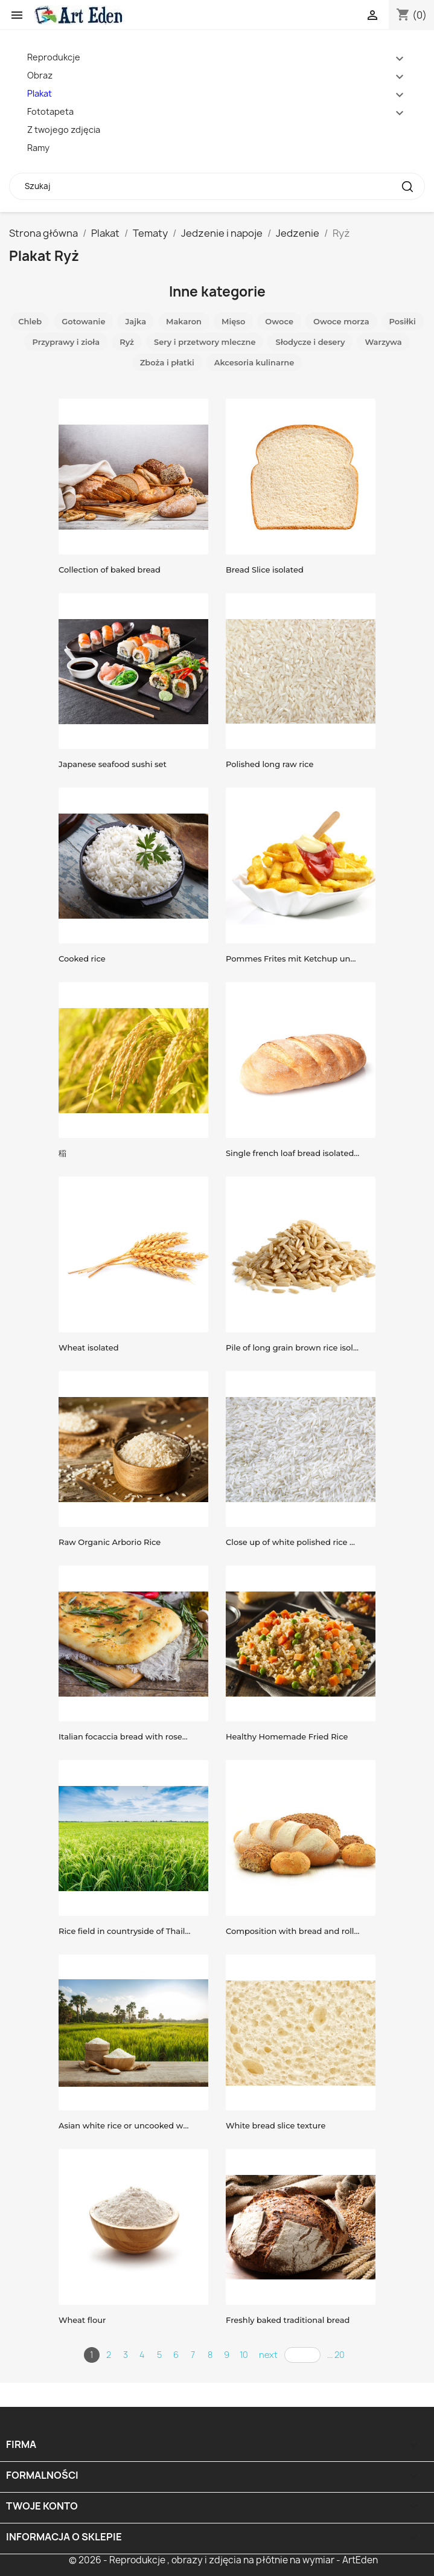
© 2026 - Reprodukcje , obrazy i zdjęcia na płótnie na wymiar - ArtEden (223, 2560)
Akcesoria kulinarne (254, 362)
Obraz (40, 75)
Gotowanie (83, 321)
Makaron (184, 321)
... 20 (336, 2354)
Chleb (30, 321)
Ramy (38, 147)
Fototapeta (50, 111)
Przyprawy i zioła (66, 342)
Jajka (135, 321)
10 (244, 2354)
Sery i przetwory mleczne (204, 342)
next (268, 2354)
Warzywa (383, 342)
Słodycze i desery (310, 342)
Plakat (39, 93)
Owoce (279, 321)
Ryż (127, 342)
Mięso (233, 321)
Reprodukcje (53, 57)
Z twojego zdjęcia (63, 129)
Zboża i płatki (167, 362)
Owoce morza (341, 321)
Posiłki (402, 321)
